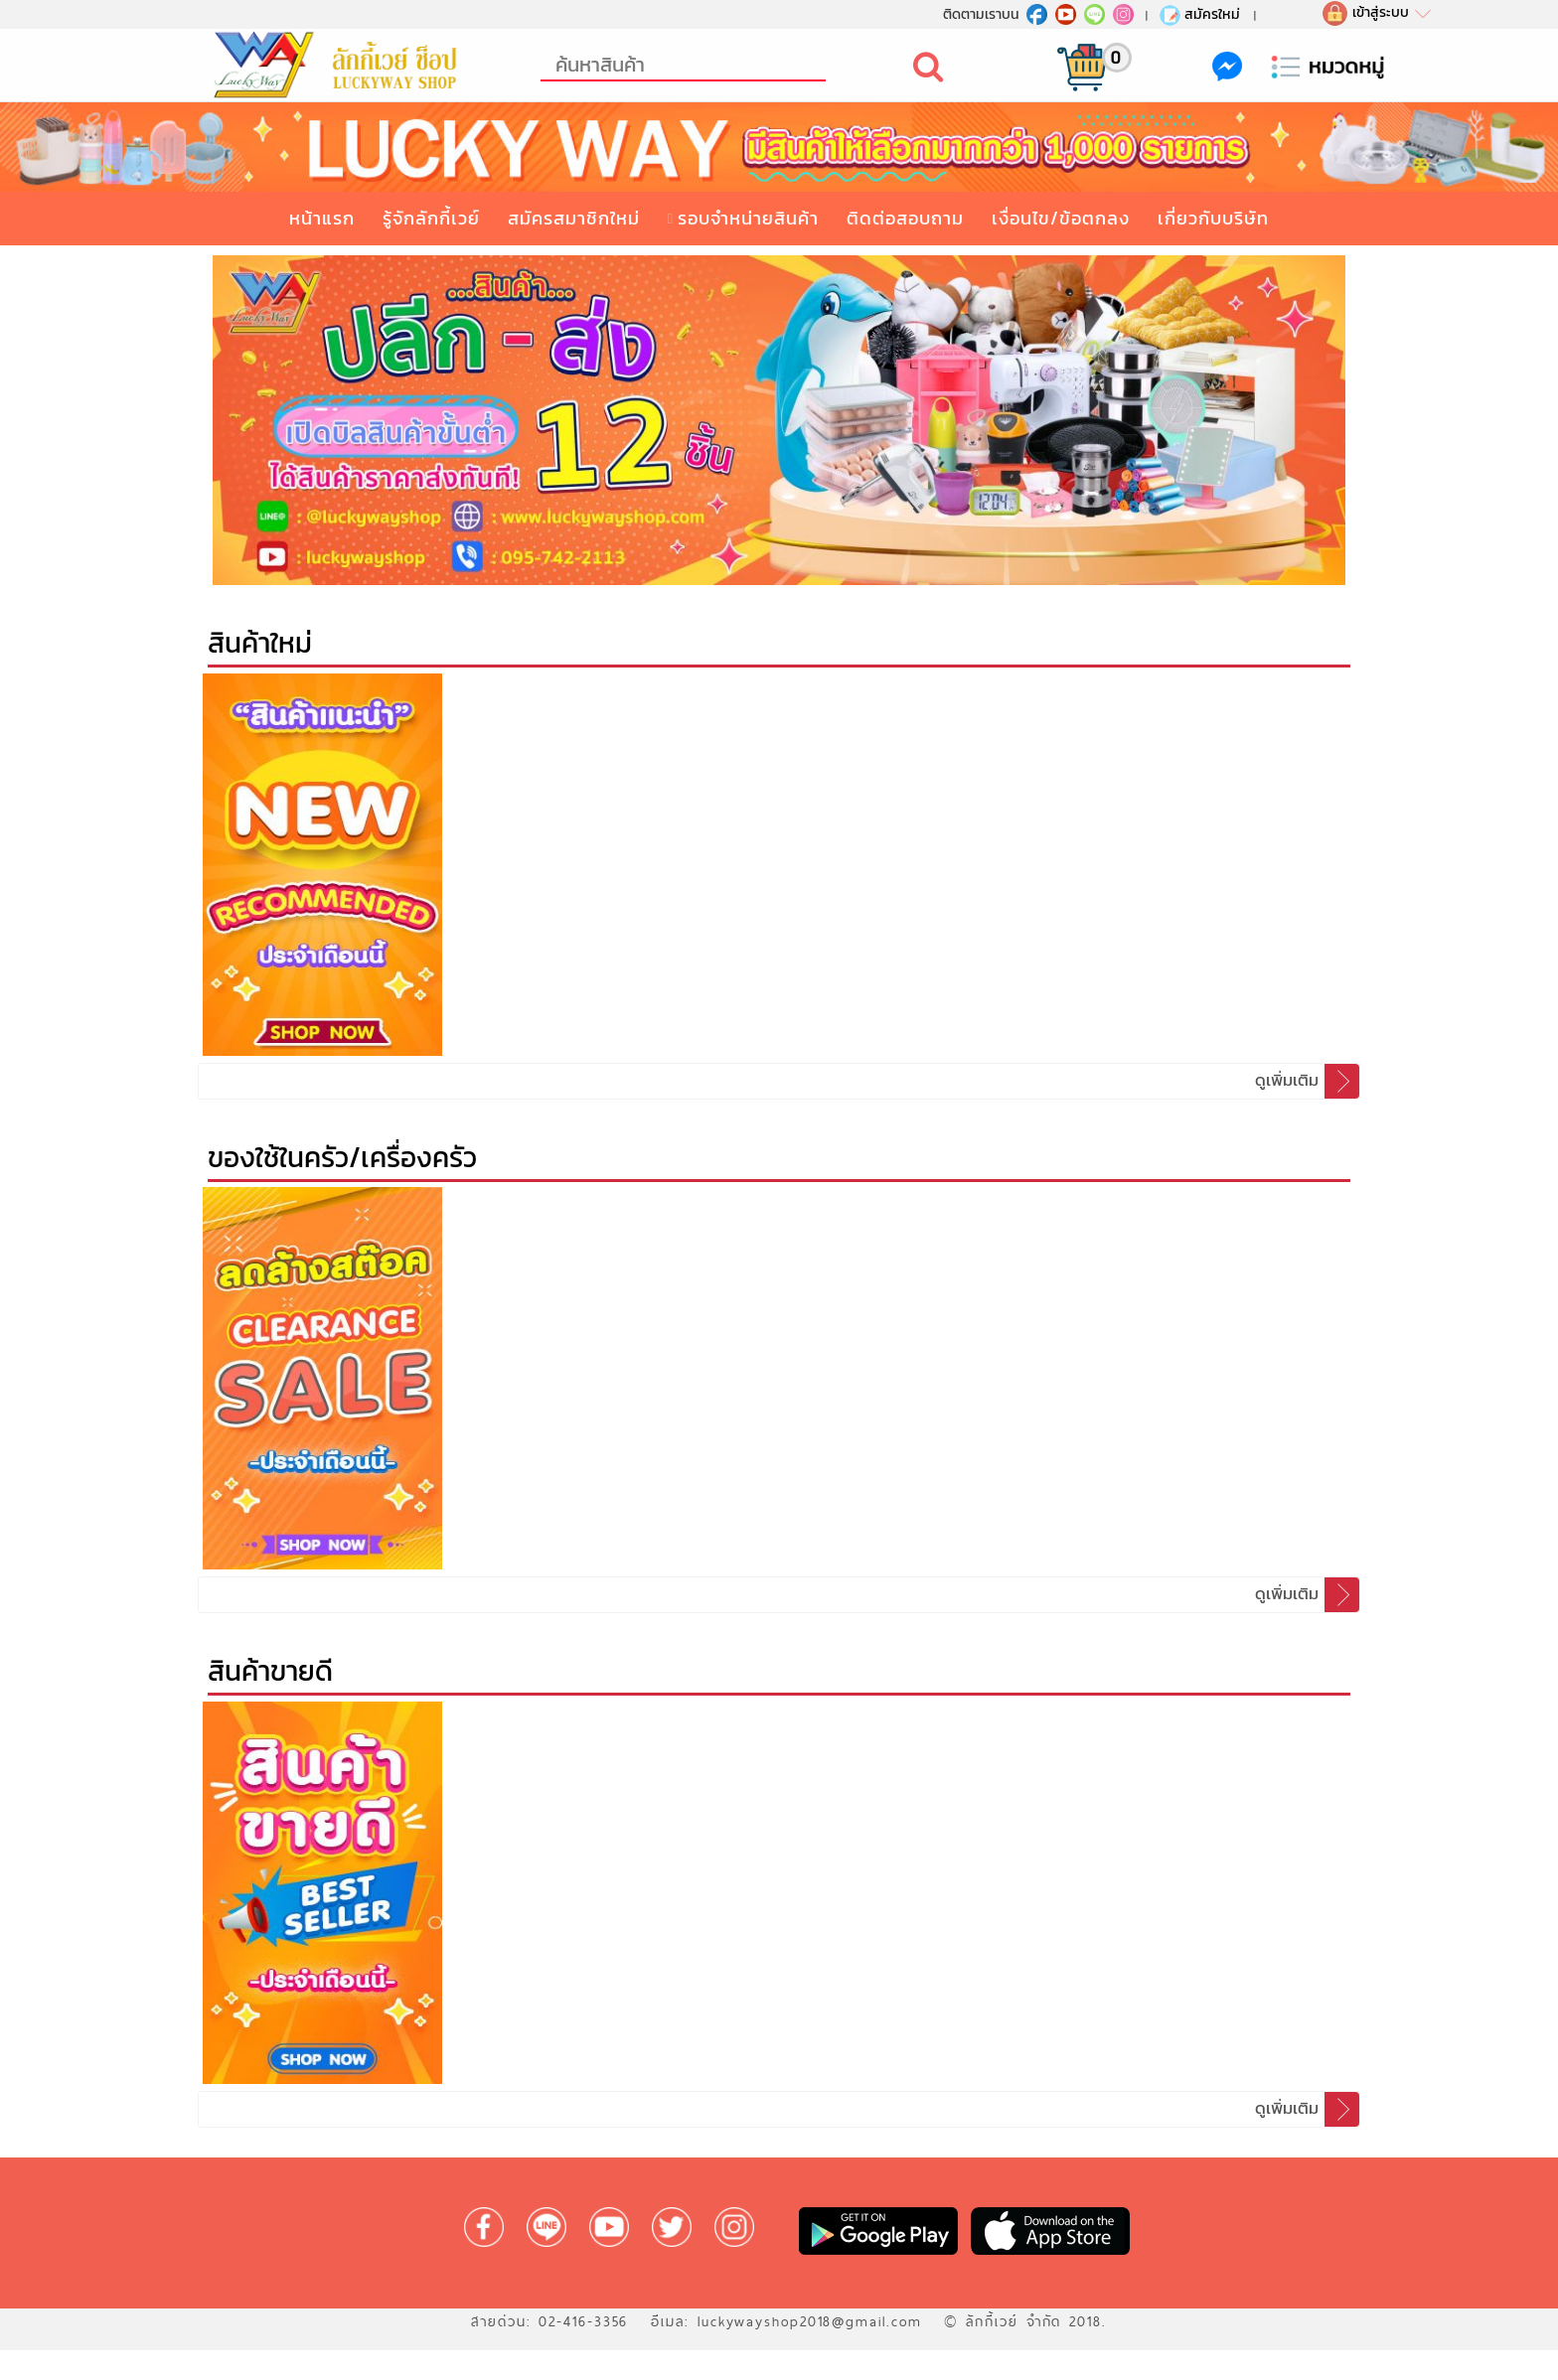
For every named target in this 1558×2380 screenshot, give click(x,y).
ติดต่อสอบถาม (905, 218)
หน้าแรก (322, 218)
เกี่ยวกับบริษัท (1213, 218)
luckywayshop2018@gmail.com (810, 2321)
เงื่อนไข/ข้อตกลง (1061, 218)
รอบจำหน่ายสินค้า (748, 218)
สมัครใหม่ (1199, 14)
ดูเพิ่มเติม (1307, 1081)
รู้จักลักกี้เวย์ (431, 218)
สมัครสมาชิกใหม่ (574, 218)
